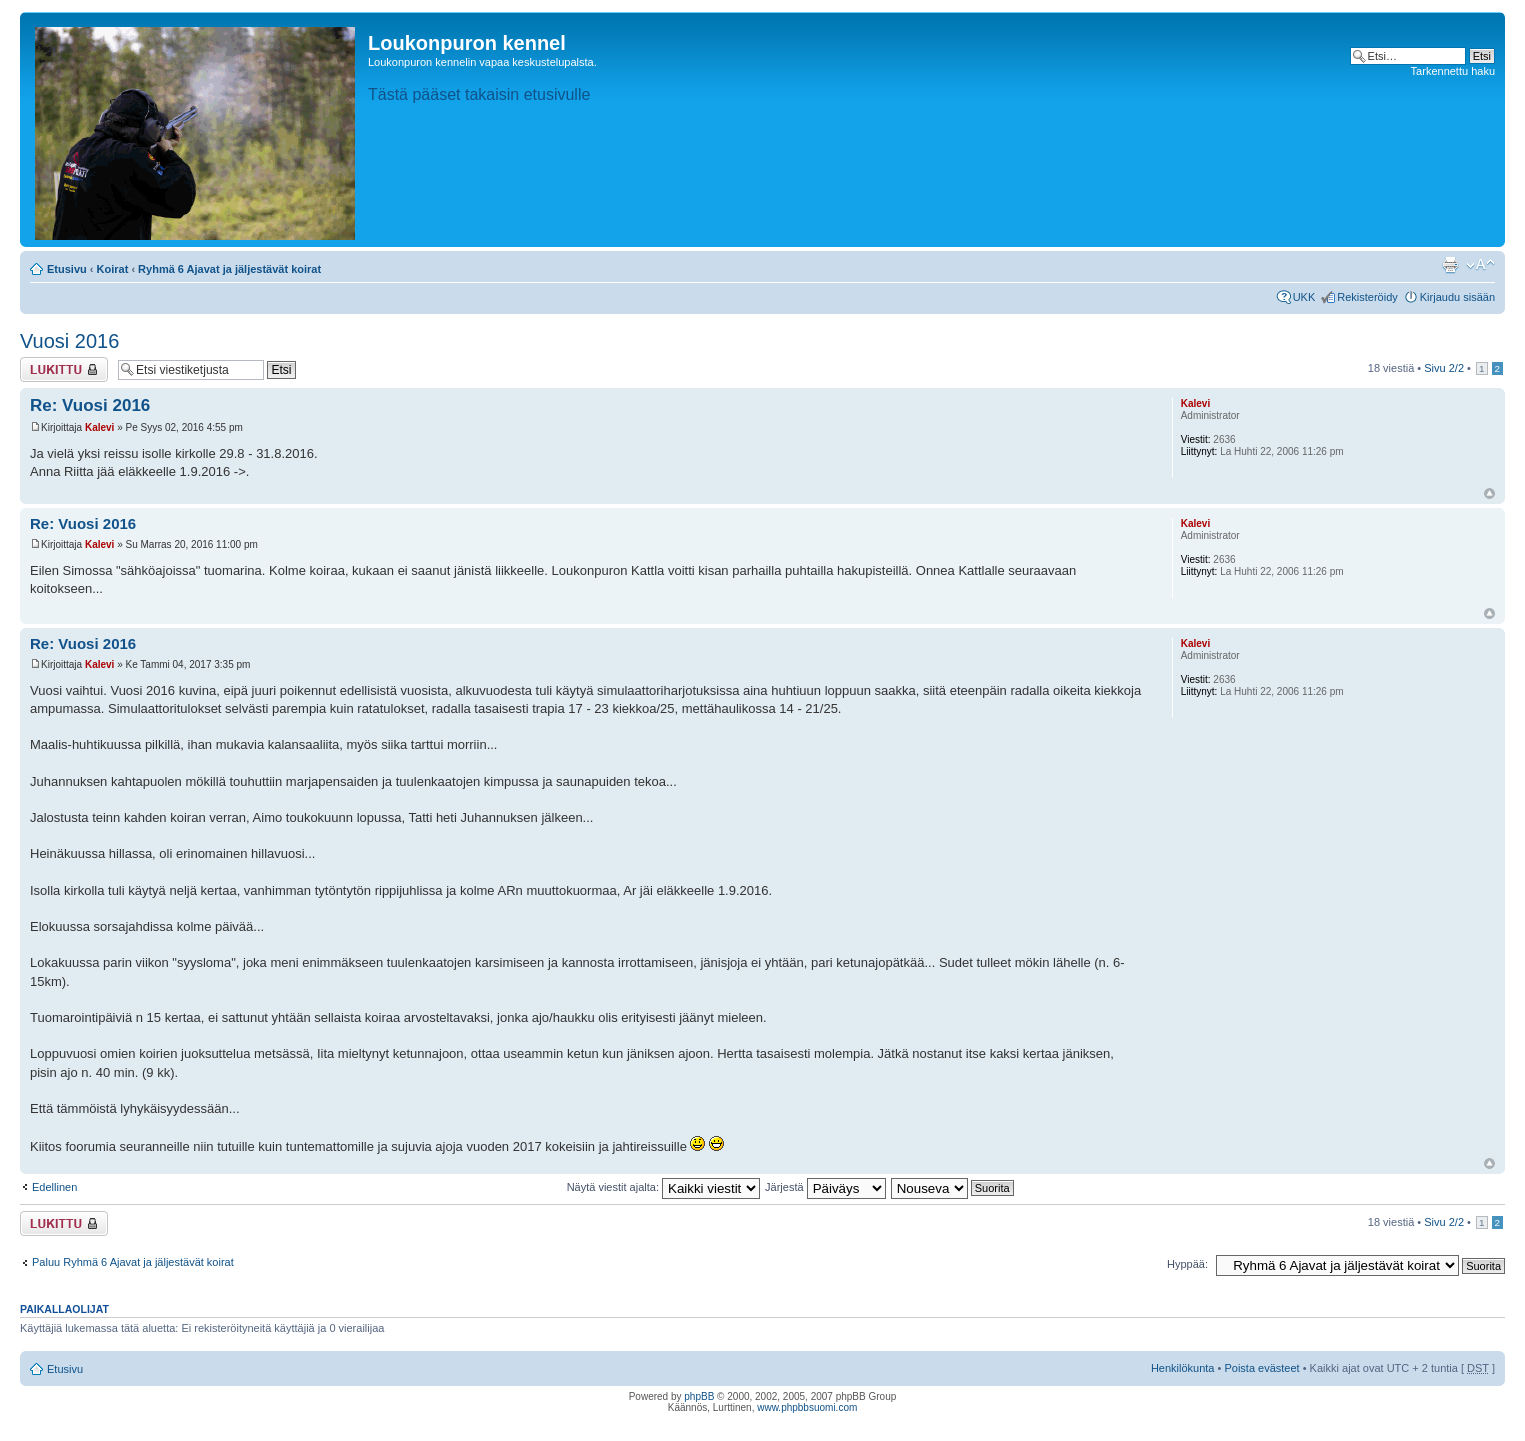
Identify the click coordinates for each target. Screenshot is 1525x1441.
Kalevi (99, 427)
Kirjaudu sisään (1457, 297)
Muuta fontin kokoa (1480, 265)
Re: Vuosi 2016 (90, 405)
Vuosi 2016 (69, 341)
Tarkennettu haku (1453, 71)
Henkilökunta (1183, 1368)
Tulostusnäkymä (1450, 265)
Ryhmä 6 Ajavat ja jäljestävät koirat (229, 269)
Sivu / (1444, 368)
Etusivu (67, 269)
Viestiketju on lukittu (64, 369)
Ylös (1489, 493)
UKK (1304, 297)
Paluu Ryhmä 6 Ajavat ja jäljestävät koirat (133, 1262)
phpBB (699, 1396)
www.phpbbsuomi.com (807, 1407)
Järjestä (825, 1187)
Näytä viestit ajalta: (663, 1187)
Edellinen (54, 1187)
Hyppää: (1187, 1264)
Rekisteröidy (1367, 297)
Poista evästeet (1261, 1368)
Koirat (113, 269)
